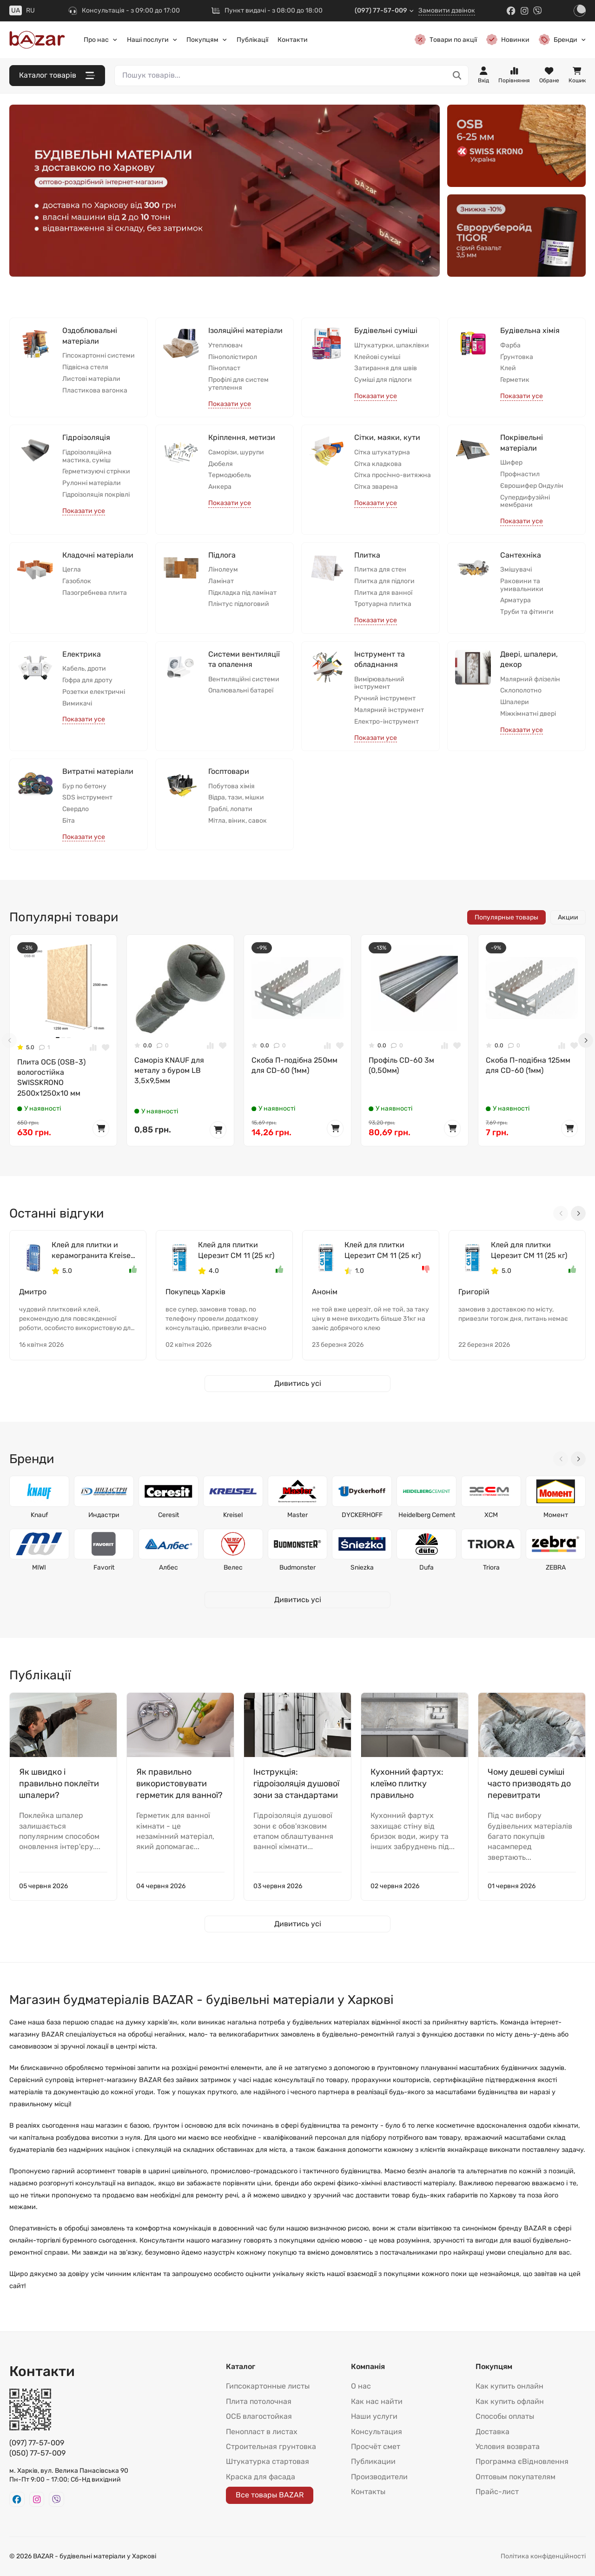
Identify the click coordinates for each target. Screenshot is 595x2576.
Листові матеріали (91, 379)
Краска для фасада (260, 2476)
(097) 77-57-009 (384, 10)
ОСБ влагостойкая (259, 2416)
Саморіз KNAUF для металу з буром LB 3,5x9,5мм (169, 1070)
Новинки (507, 39)
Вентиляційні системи (243, 679)
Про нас (101, 40)
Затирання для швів (385, 368)
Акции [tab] (568, 917)
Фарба (510, 345)
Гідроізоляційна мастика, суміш (87, 456)
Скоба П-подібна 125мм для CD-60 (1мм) (528, 1065)
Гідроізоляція (86, 437)
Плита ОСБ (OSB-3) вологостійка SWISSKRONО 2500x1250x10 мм (51, 1078)
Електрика (81, 654)
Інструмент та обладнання (379, 659)
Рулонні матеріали (91, 483)
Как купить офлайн (510, 2401)
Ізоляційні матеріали (245, 330)
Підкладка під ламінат (242, 593)
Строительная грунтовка (271, 2446)
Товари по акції (446, 39)
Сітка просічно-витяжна (392, 475)
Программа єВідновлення (522, 2461)
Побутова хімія (231, 786)
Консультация (376, 2431)
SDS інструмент (87, 797)
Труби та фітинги (527, 612)
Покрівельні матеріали (521, 442)
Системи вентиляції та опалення (244, 659)
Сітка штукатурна (382, 452)
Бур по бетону (84, 786)
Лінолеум (223, 569)
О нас (361, 2386)
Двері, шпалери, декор (529, 659)
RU (30, 10)
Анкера (219, 487)
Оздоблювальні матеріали (89, 335)
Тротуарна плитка (382, 604)
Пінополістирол (232, 357)
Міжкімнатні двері (528, 714)
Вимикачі (77, 703)
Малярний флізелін (530, 679)
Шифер (511, 462)
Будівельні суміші (385, 330)
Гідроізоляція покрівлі (96, 495)
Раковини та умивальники (521, 585)
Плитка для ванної (383, 593)
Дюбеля (220, 464)
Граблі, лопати (230, 809)
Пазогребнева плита (94, 593)
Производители (379, 2476)
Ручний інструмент (385, 698)
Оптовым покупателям (515, 2476)
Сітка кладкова (378, 464)
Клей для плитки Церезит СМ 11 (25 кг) (236, 1249)
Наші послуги (152, 40)
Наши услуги (374, 2416)
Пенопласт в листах (262, 2431)
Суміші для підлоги (383, 380)
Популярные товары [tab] (506, 917)
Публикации (373, 2461)
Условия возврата (508, 2446)
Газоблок (76, 581)
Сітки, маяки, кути (387, 437)
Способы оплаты (505, 2416)
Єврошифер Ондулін (531, 486)
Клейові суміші (377, 357)
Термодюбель (229, 475)
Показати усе (229, 404)
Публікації (252, 40)
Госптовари (228, 771)
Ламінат (221, 581)
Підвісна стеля (85, 367)
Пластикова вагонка (94, 390)
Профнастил (520, 474)
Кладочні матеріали (97, 555)
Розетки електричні (93, 692)
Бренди (562, 39)
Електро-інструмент (386, 722)
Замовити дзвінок (446, 10)
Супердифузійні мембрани (525, 501)
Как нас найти (377, 2401)
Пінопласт (224, 368)
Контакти (293, 40)
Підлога (222, 555)
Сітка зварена (376, 487)
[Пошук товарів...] (457, 75)
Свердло (75, 809)
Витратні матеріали (97, 771)
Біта (68, 821)
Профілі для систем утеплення (238, 384)
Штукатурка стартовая (267, 2461)
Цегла (71, 569)
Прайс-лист (497, 2491)
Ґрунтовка (516, 357)
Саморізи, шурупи (236, 452)
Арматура (515, 600)
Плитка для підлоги (384, 581)
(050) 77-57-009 (37, 2453)
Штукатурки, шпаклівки (391, 345)
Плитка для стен (380, 569)
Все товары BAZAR (270, 2494)
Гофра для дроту (87, 680)
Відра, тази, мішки (236, 797)
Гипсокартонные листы (268, 2386)
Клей (508, 368)
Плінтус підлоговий (238, 604)
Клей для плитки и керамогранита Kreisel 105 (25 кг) (92, 1250)
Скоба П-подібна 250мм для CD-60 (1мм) (294, 1065)
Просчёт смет (375, 2446)
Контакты (368, 2491)
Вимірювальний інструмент (379, 683)
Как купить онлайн (509, 2386)
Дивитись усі (297, 1383)
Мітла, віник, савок (237, 821)
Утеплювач (225, 345)
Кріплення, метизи (241, 437)
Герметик (514, 380)
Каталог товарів (57, 75)
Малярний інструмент (389, 710)
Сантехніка (520, 555)
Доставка (492, 2431)
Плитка (367, 555)
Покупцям (206, 40)
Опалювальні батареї (240, 690)
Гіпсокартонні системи (98, 355)
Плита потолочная (258, 2401)
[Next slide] (585, 1040)
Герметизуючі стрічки (96, 471)
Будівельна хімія (530, 330)
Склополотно (521, 690)
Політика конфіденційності (543, 2556)
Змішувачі (516, 569)
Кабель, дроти (84, 668)
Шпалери (514, 702)
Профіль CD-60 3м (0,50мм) (401, 1065)
